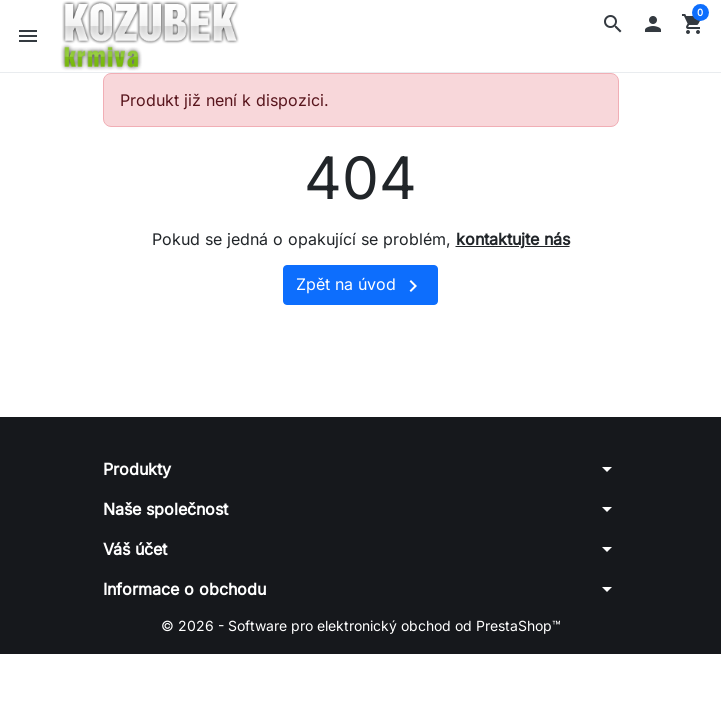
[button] (613, 24)
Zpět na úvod (360, 286)
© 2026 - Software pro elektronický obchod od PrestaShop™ (361, 625)
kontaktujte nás (513, 239)
